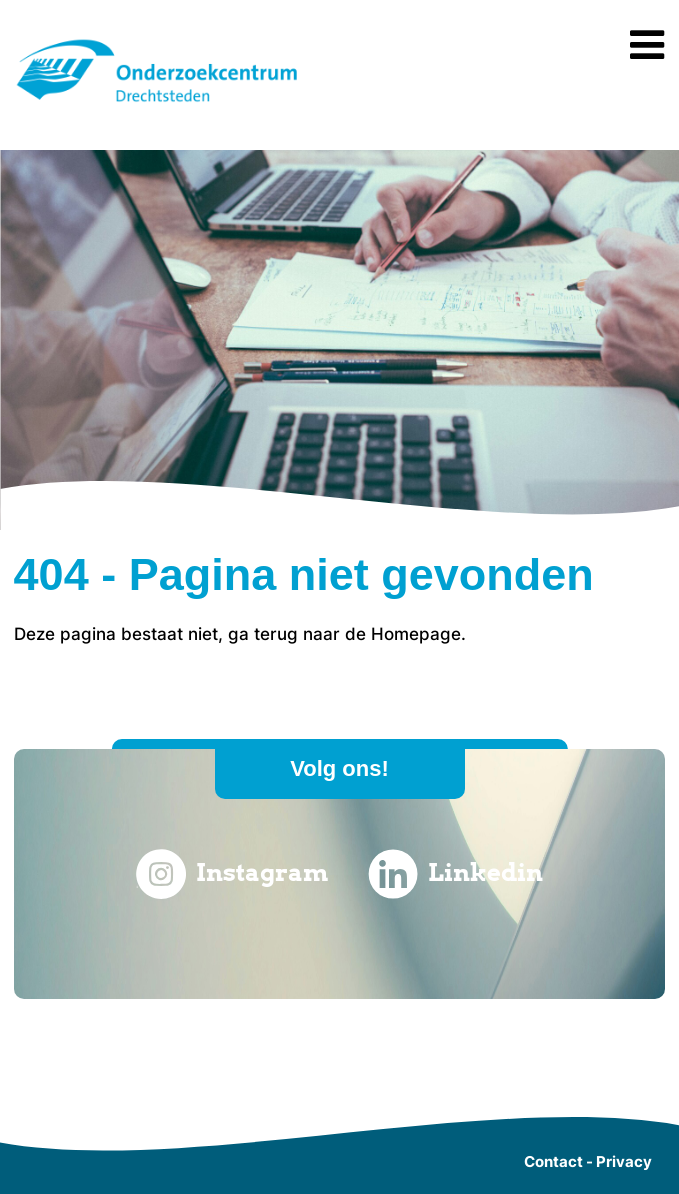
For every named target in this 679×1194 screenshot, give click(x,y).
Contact (553, 1161)
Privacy (624, 1161)
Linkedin (455, 874)
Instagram (232, 874)
